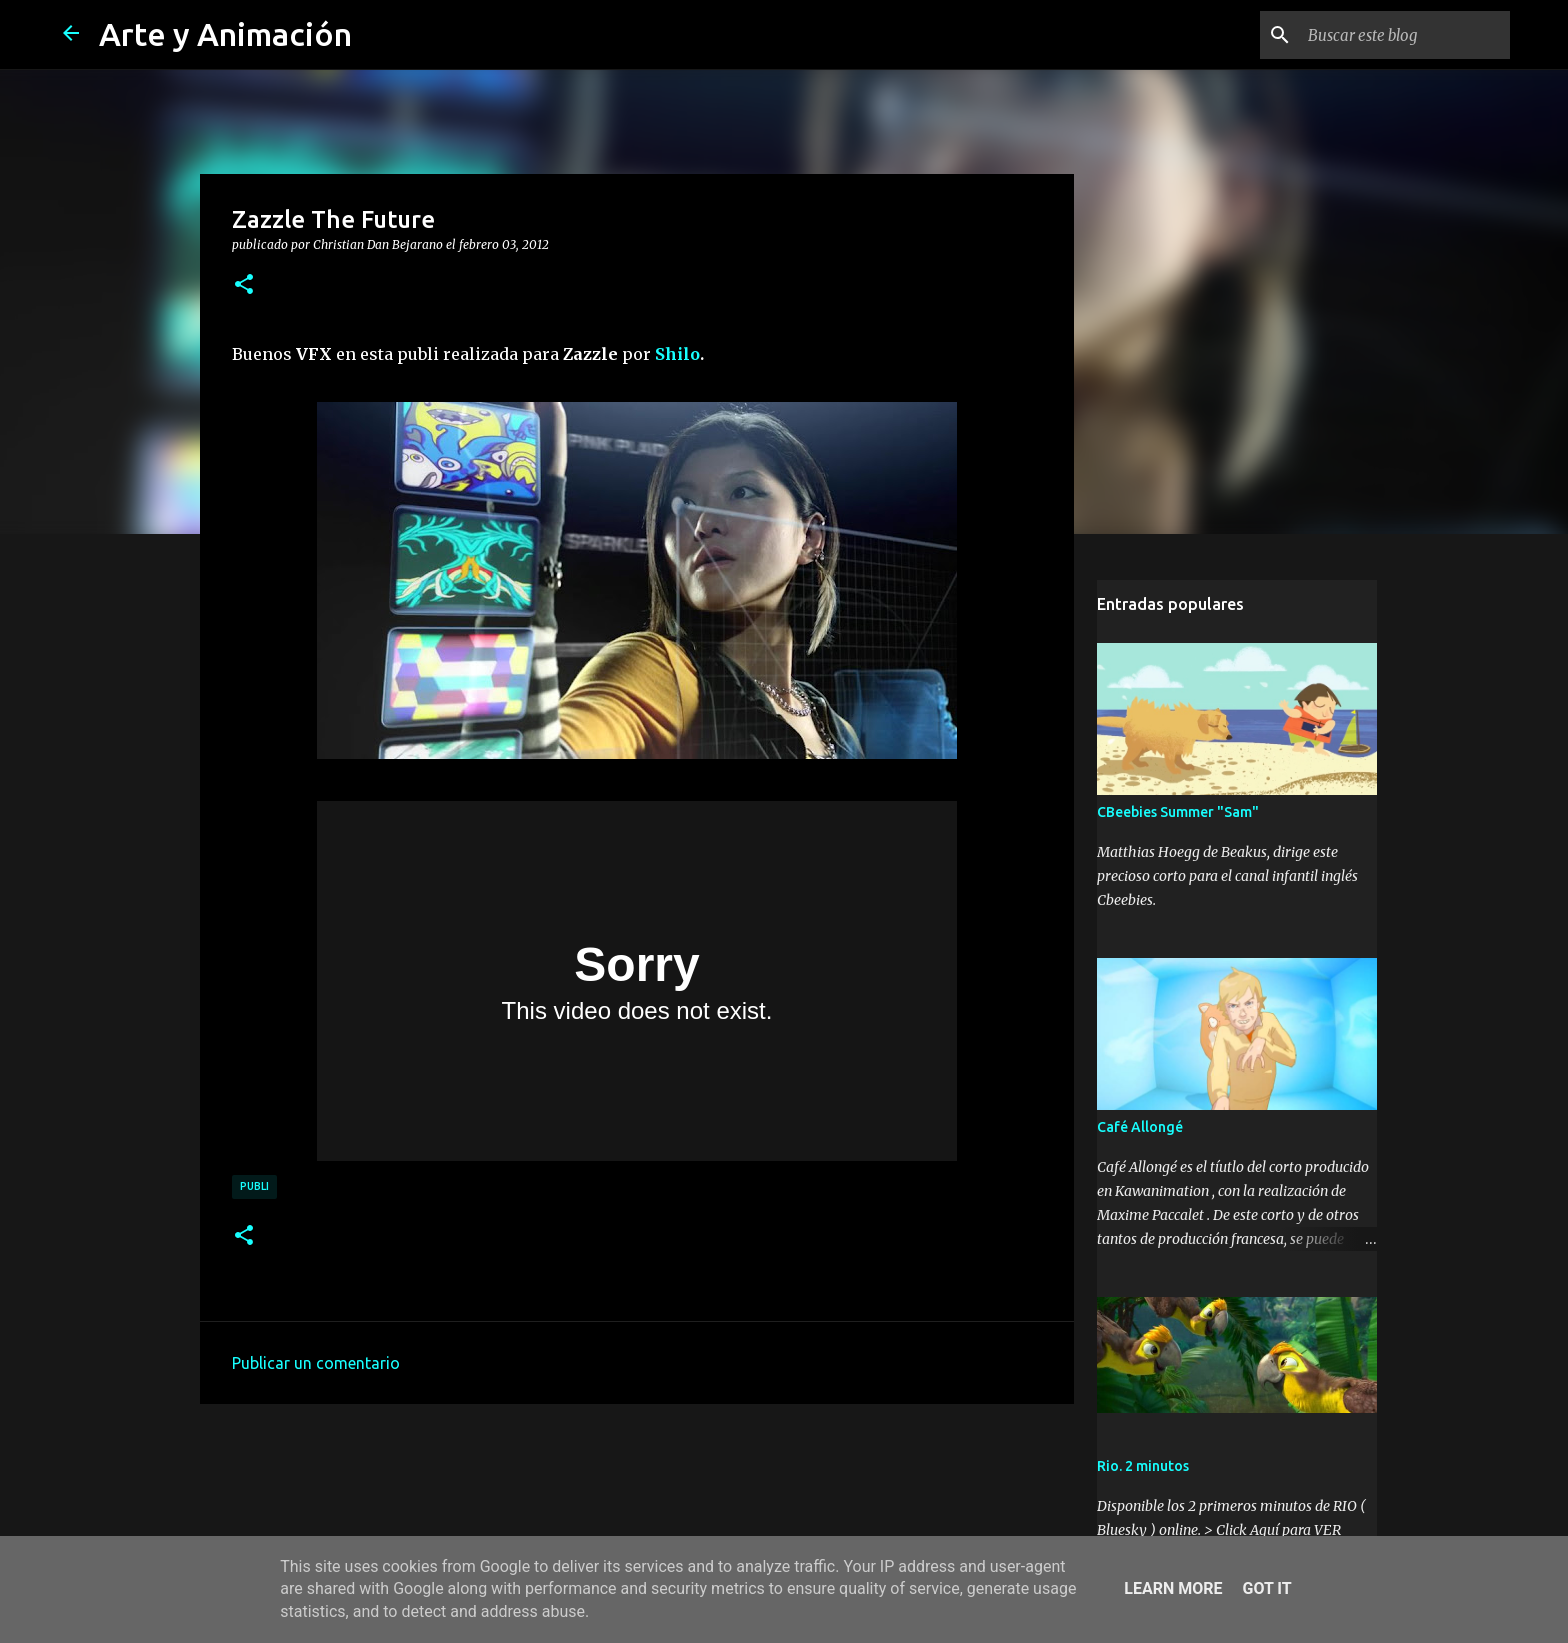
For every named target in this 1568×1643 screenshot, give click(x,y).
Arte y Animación (225, 34)
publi (254, 1186)
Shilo (677, 354)
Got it (1266, 1588)
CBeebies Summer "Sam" (1178, 812)
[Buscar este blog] (1405, 35)
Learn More (1173, 1588)
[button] (244, 285)
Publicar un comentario (316, 1363)
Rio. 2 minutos (1143, 1466)
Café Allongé (1140, 1127)
